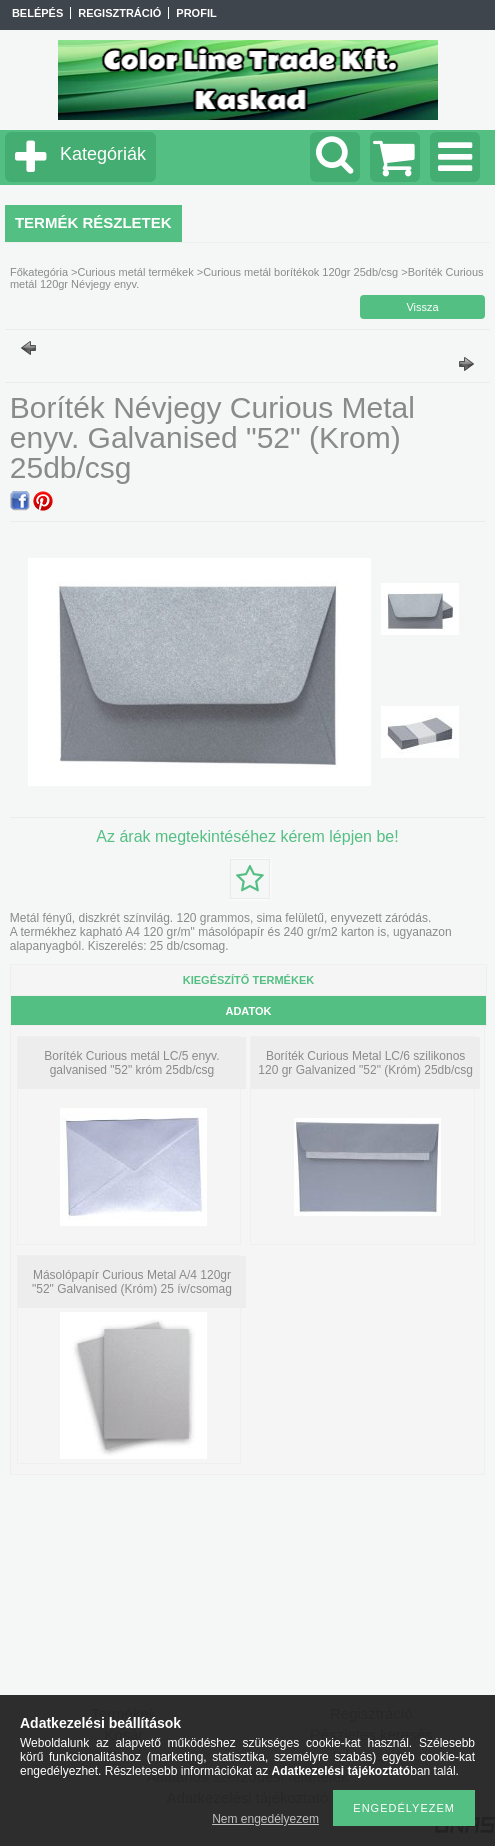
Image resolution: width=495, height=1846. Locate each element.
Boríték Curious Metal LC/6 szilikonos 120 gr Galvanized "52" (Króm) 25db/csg (365, 1063)
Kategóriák (103, 154)
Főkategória (39, 272)
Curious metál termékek (136, 272)
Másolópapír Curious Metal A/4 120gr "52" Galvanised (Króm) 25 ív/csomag (132, 1282)
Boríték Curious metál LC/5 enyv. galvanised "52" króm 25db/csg (131, 1063)
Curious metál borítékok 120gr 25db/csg (300, 272)
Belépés (37, 13)
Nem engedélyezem (265, 1819)
